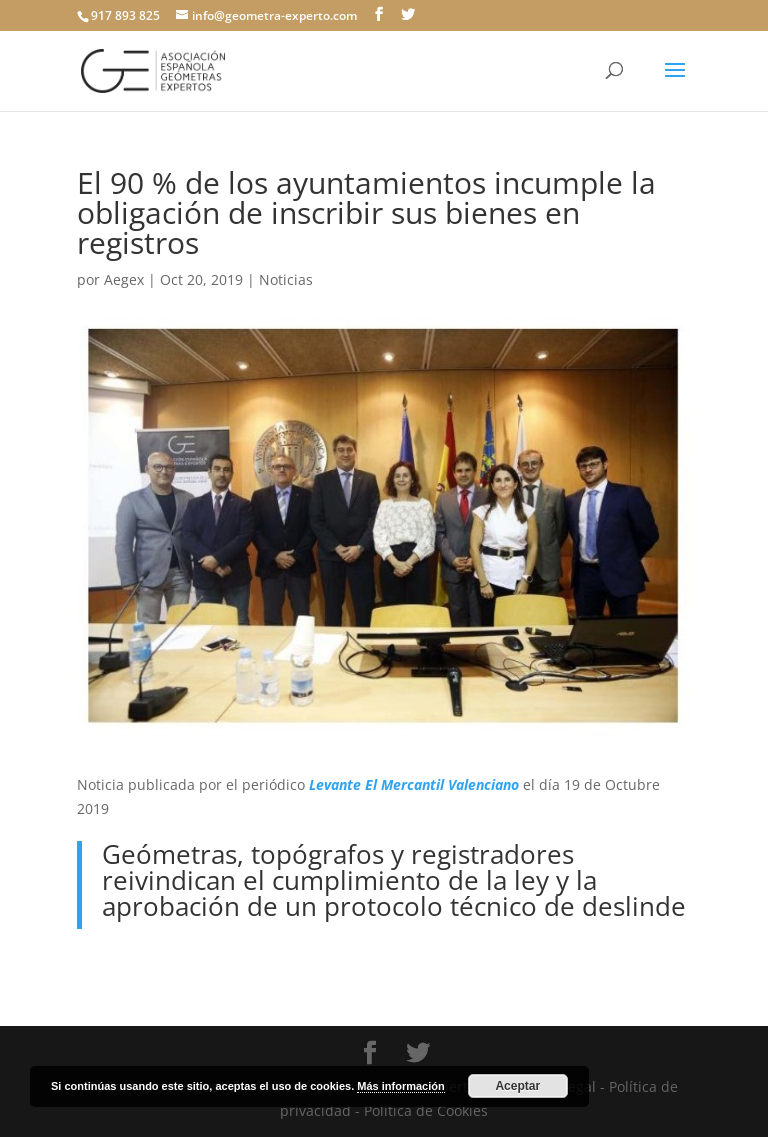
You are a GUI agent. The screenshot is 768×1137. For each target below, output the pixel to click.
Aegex (124, 279)
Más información (400, 1086)
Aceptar (517, 1086)
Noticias (286, 279)
